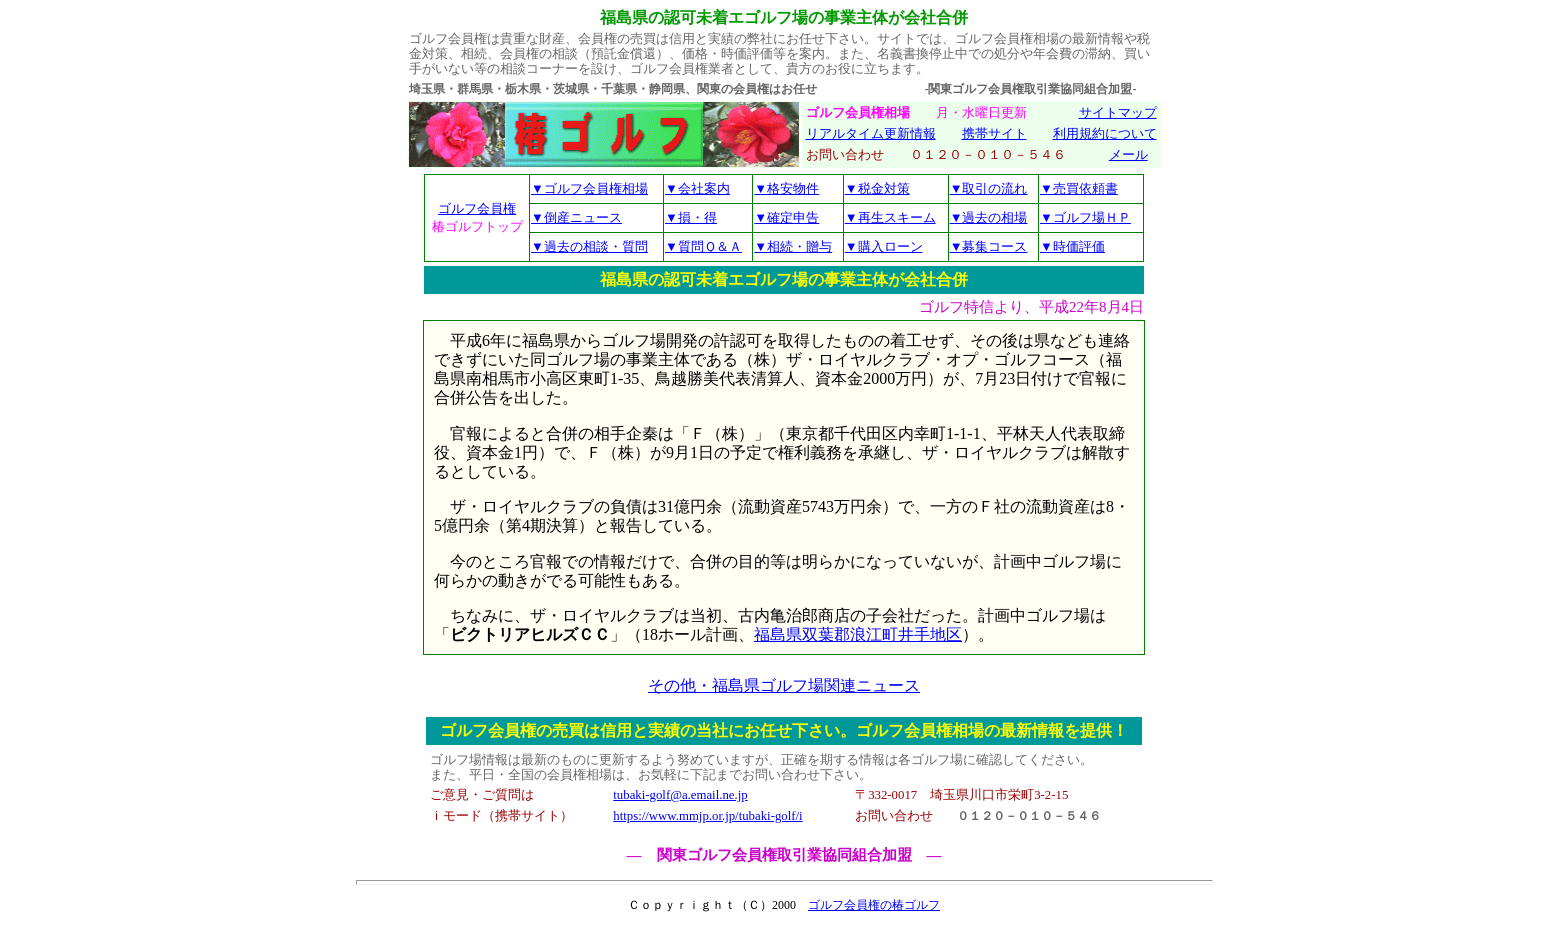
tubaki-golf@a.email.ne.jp (680, 795)
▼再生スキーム (890, 217)
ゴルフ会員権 (477, 208)
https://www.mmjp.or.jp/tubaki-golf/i (707, 816)
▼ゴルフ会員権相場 (589, 188)
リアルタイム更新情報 (871, 134)
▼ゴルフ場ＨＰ (1085, 217)
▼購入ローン (884, 246)
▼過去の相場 (989, 217)
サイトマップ (1118, 113)
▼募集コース (989, 246)
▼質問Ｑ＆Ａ (703, 246)
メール (1128, 155)
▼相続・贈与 (793, 246)
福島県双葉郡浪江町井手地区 (858, 634)
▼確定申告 (786, 217)
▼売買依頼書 (1079, 188)
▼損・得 (691, 217)
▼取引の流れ (989, 188)
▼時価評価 (1072, 246)
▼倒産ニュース (576, 217)
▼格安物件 (786, 188)
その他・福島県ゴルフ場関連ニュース (784, 685)
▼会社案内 (697, 188)
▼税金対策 (877, 188)
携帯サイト (994, 134)
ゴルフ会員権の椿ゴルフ (874, 905)
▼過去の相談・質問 (589, 246)
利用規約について (1105, 134)
